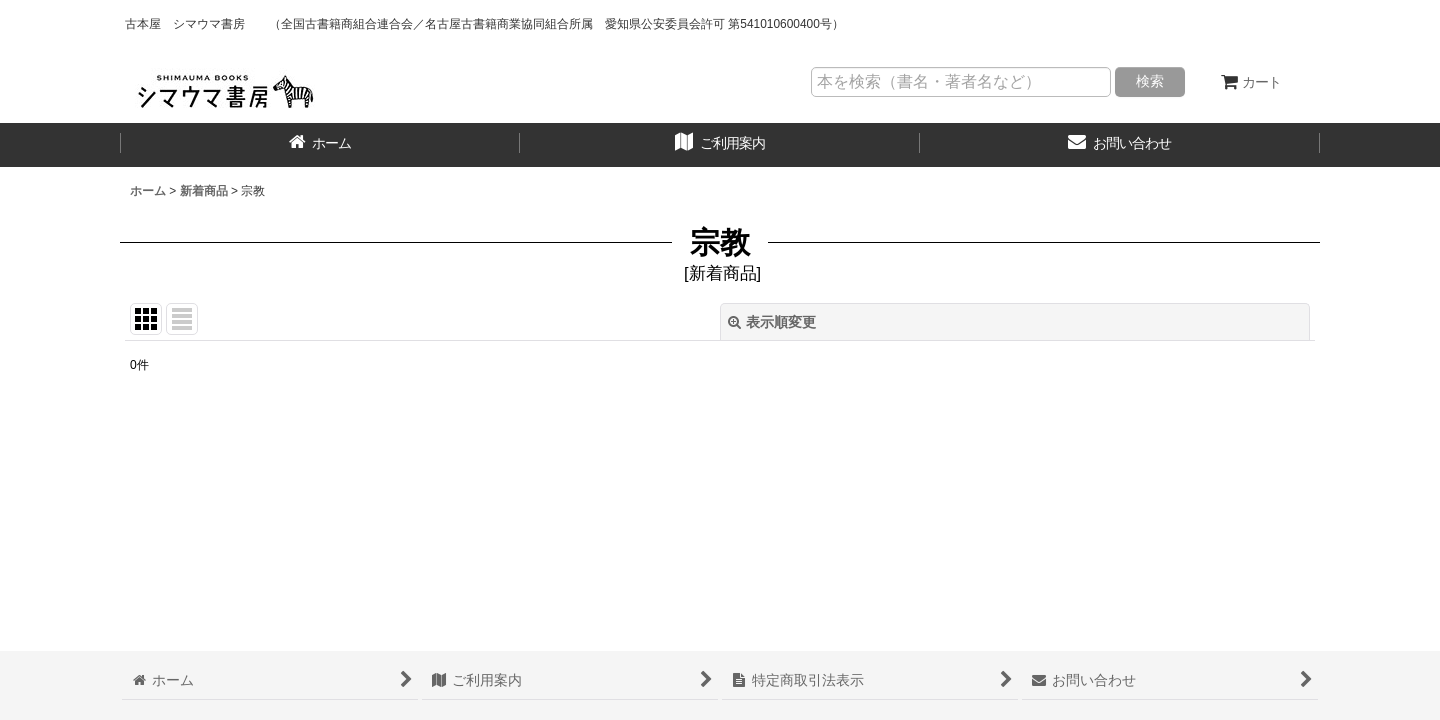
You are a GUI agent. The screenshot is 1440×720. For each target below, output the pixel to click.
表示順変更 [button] (772, 322)
